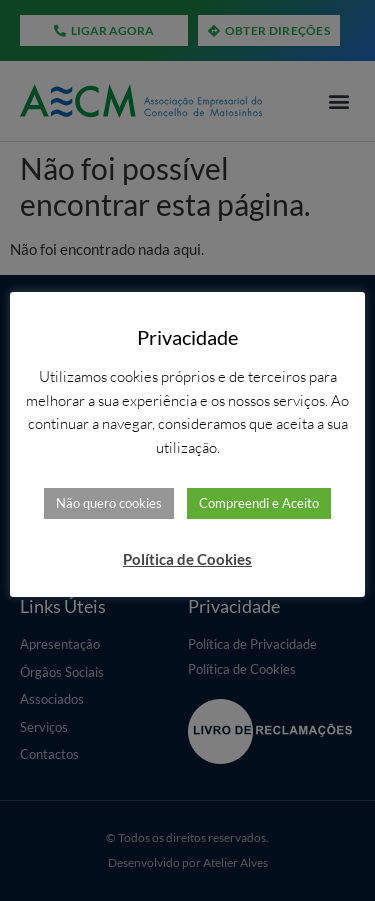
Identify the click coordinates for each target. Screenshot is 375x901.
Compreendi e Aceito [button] (259, 503)
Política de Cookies (187, 559)
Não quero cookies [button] (109, 503)
